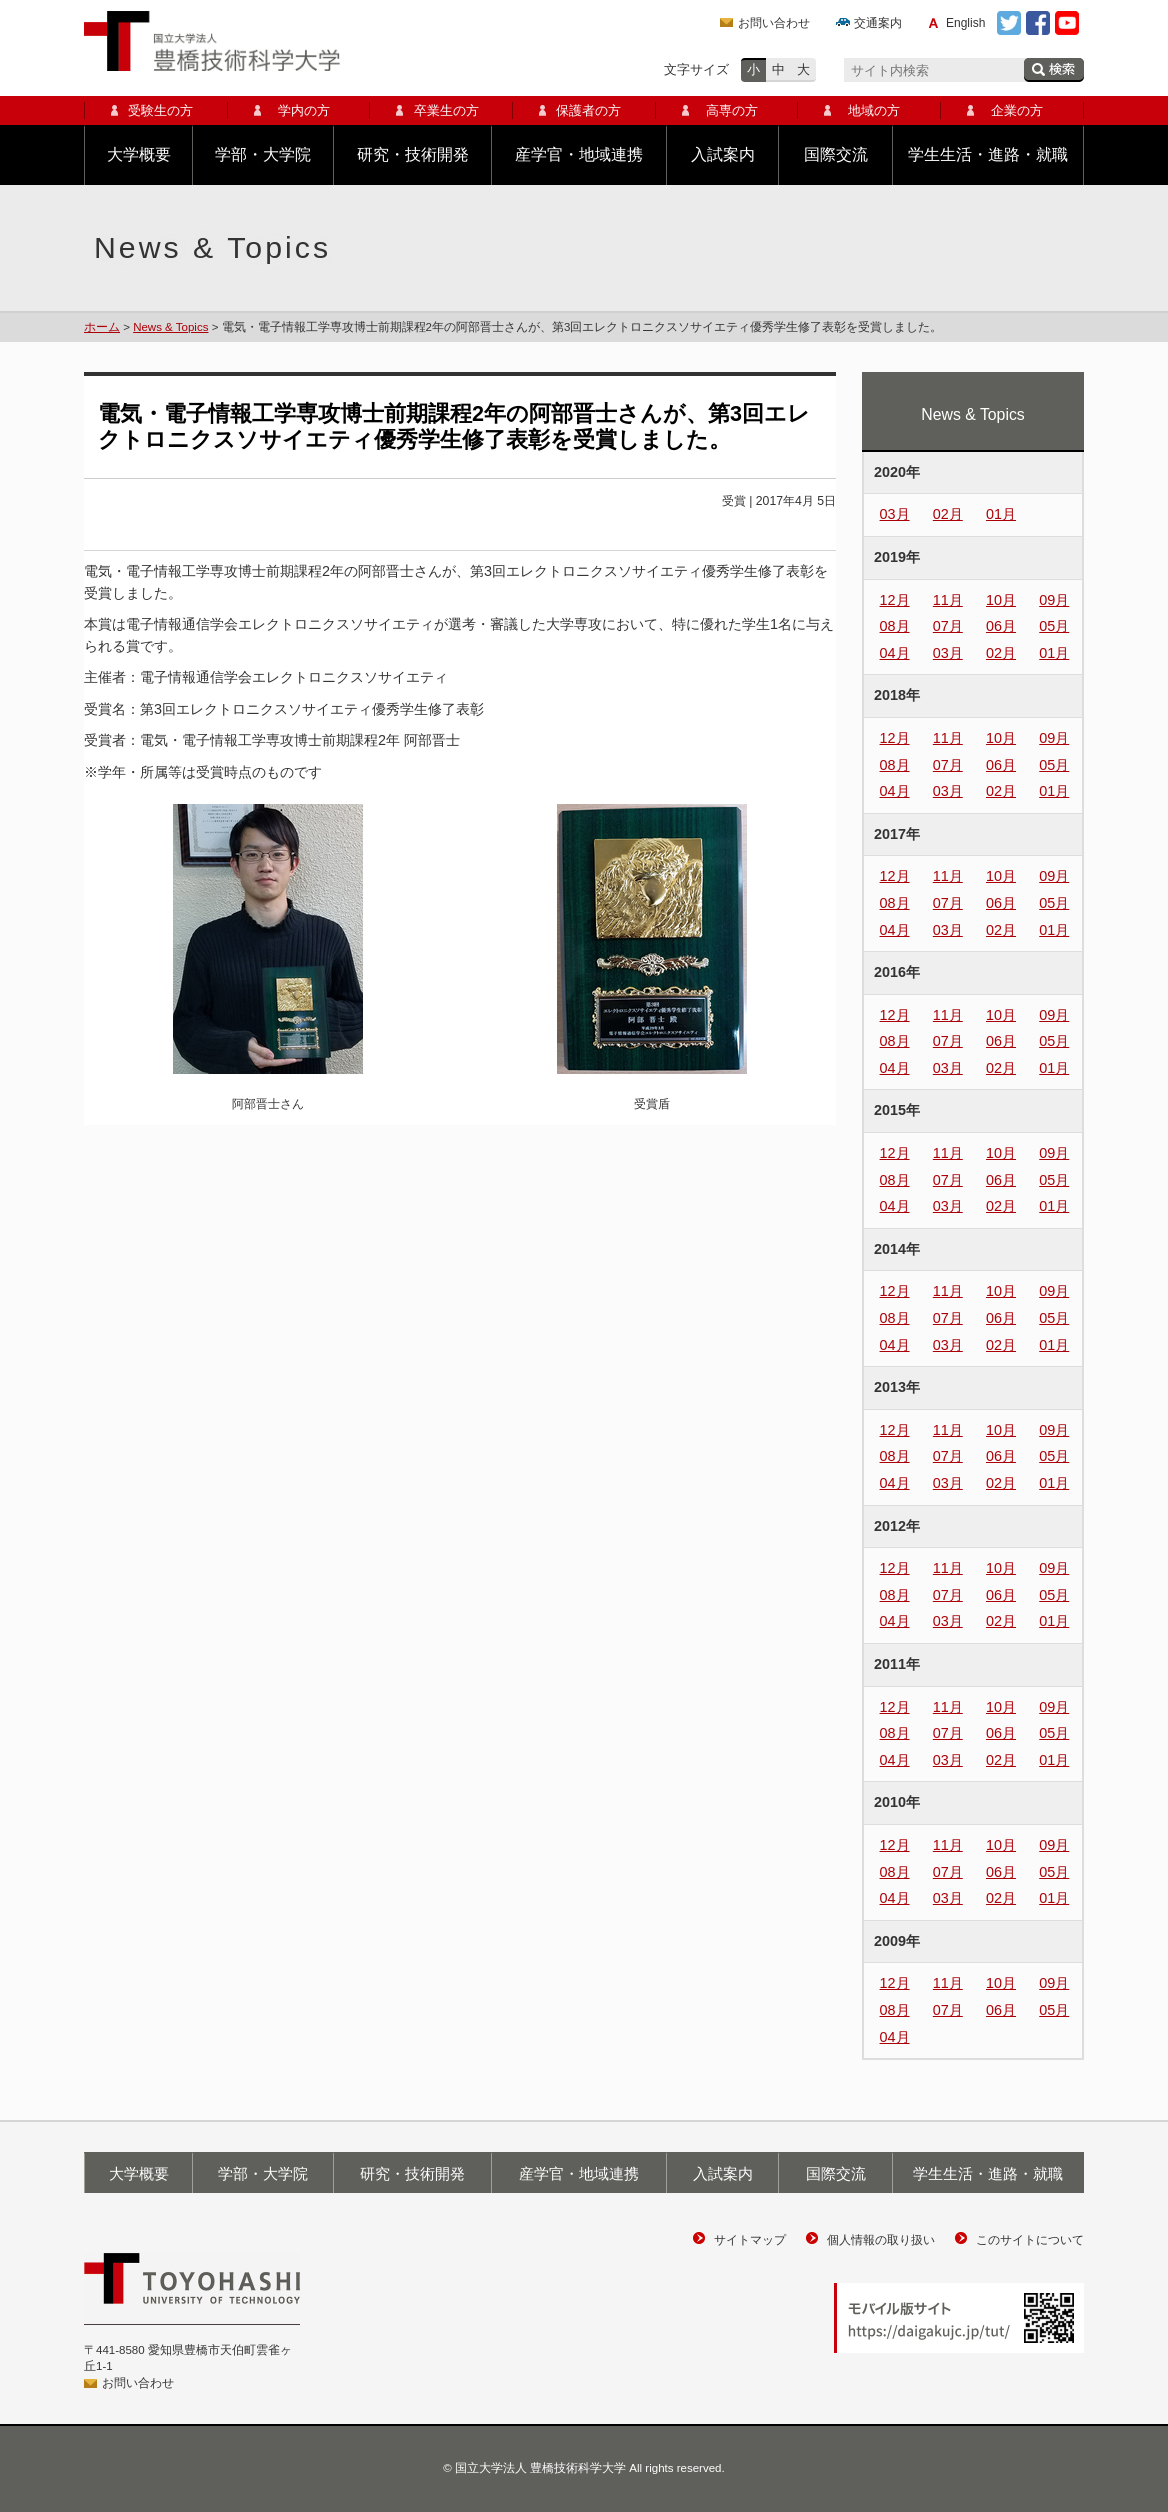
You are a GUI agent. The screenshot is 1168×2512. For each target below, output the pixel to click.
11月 (948, 600)
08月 (895, 626)
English (965, 23)
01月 (1001, 514)
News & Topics (170, 327)
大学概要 (139, 154)
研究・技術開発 (413, 154)
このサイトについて (1030, 2240)
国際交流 (836, 154)
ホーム (102, 327)
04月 (895, 653)
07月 (948, 626)
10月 (1001, 600)
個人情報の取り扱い (881, 2240)
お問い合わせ (774, 23)
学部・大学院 (263, 154)
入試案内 (723, 154)
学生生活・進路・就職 (988, 154)
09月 (1054, 600)
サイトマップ (750, 2240)
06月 (1001, 626)
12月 (895, 600)
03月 (895, 514)
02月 (948, 514)
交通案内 (878, 23)
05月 (1054, 626)
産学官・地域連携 (579, 154)
